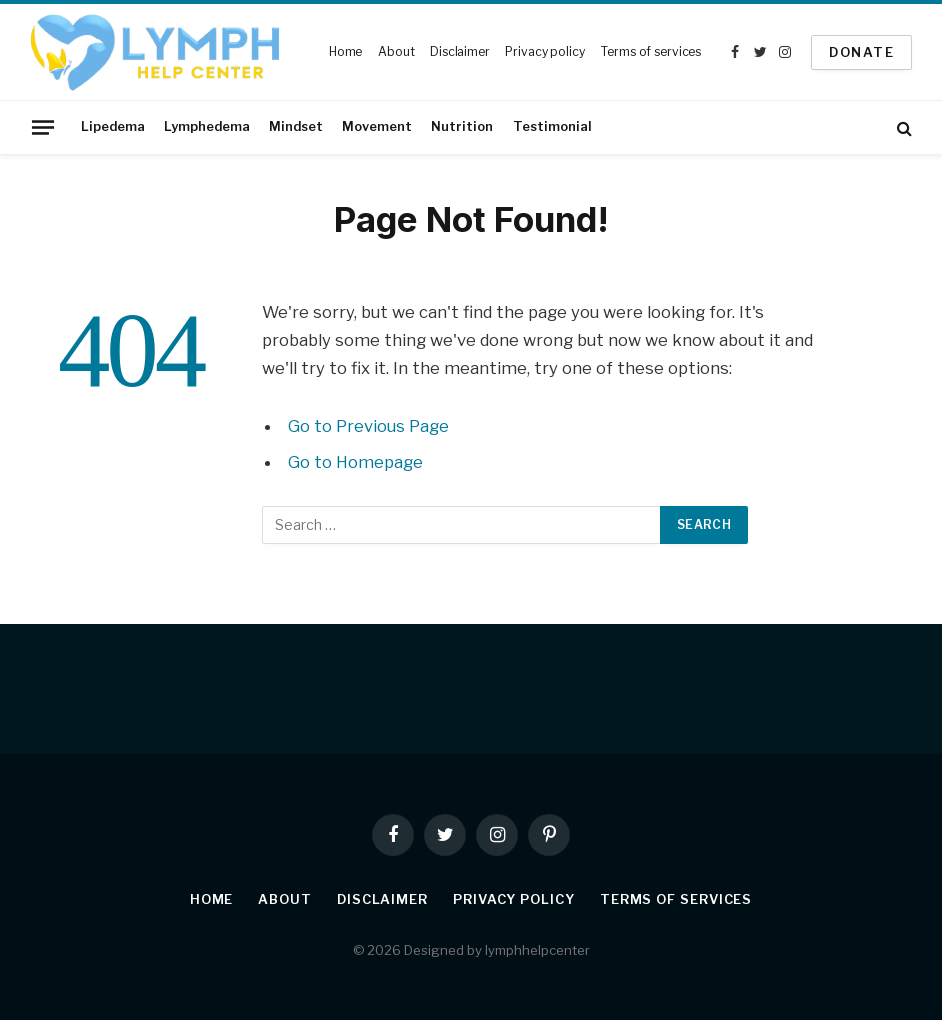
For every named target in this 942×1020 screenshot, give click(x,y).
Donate (861, 52)
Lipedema (113, 126)
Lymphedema (207, 126)
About (396, 51)
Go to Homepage (355, 462)
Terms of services (650, 51)
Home (346, 51)
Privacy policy (544, 51)
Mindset (296, 126)
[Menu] (43, 127)
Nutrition (462, 126)
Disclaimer (460, 51)
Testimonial (552, 126)
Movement (377, 126)
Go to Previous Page (368, 426)
